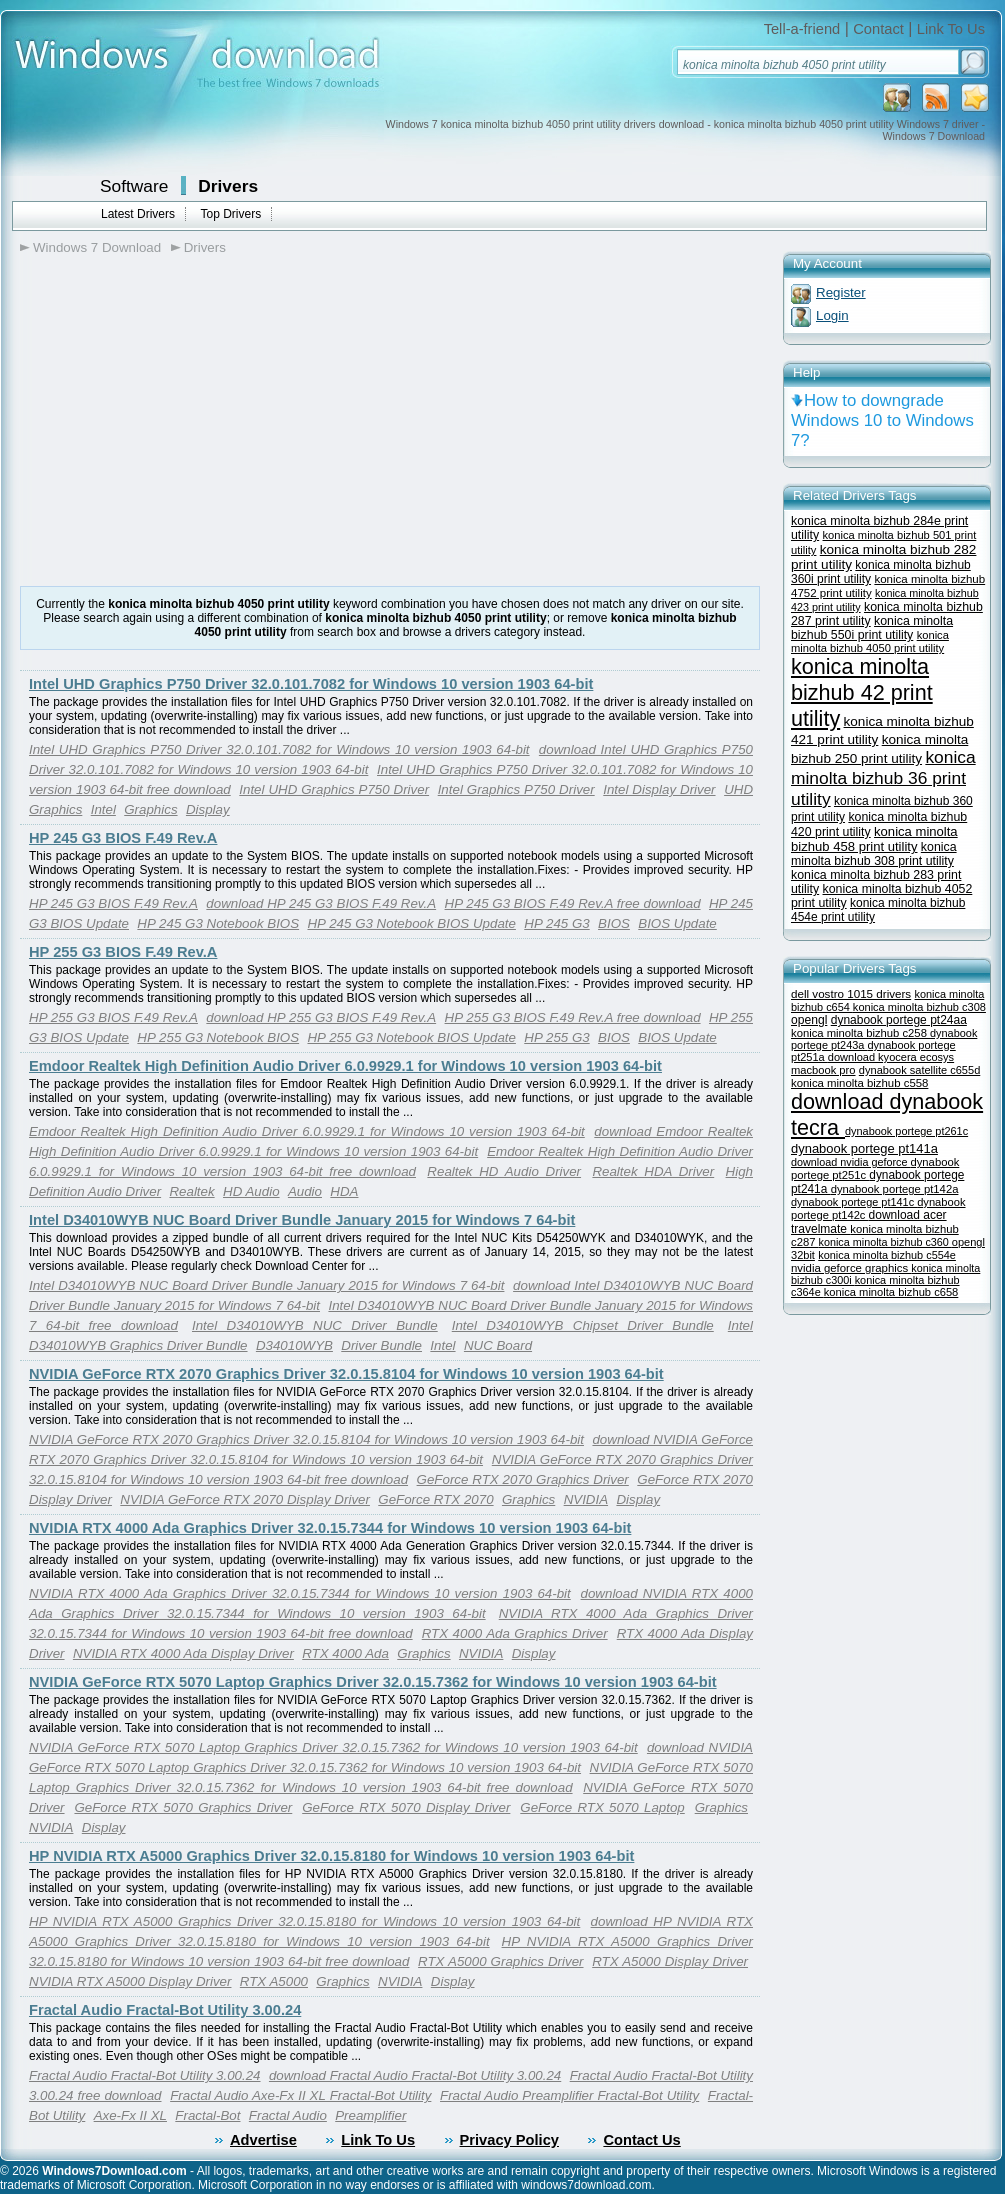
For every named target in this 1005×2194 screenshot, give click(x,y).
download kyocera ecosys (891, 1057)
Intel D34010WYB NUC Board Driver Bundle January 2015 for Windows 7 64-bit (302, 1220)
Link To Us (951, 29)
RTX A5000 (274, 1981)
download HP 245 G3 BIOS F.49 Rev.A (321, 903)
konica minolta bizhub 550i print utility (872, 628)
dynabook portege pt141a (864, 1148)
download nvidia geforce (850, 1162)
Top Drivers (230, 214)
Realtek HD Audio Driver (504, 1171)
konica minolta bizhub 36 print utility (883, 778)
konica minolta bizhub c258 (860, 1033)
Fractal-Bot (207, 2115)
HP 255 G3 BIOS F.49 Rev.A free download (573, 1017)
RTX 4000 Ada (345, 1653)
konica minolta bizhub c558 (859, 1083)
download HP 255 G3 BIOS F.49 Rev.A (321, 1017)
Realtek (191, 1191)
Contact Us (641, 2140)
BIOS (614, 923)
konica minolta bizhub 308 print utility (874, 854)
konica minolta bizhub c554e (887, 1255)
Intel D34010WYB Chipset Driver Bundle (583, 1325)
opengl (809, 1020)
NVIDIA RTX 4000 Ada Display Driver (183, 1653)
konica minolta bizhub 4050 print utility (870, 641)
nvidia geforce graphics (851, 1268)
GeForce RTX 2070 (435, 1499)
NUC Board (498, 1345)
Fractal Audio (288, 2115)
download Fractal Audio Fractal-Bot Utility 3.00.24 (415, 2075)
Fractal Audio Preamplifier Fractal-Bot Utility (569, 2095)
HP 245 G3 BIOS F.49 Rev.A (123, 838)
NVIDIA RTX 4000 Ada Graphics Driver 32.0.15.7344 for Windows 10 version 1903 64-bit (330, 1528)
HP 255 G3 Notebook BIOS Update (411, 1037)
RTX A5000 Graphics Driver (500, 1961)
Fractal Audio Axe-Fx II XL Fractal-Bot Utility (300, 2095)
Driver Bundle (381, 1345)
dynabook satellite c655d (919, 1070)
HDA (344, 1191)
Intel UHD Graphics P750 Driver (334, 789)
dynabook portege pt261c (906, 1131)
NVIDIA (586, 1499)
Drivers (228, 186)
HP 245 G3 (556, 923)
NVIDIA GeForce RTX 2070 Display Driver (245, 1499)
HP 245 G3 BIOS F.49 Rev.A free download (573, 903)
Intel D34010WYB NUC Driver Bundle (315, 1325)
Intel (103, 809)
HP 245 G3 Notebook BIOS (218, 923)
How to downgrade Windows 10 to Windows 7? (882, 420)
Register (841, 292)
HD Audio (251, 1191)
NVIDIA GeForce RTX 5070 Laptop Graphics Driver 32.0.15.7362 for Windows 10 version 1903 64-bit (373, 1682)
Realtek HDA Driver (653, 1171)
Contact (878, 29)
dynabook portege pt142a (895, 1189)
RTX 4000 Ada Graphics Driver (515, 1633)
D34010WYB (294, 1345)
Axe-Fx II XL (130, 2115)
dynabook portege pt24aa (899, 1020)
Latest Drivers (138, 214)
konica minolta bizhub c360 (885, 1242)
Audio (305, 1191)
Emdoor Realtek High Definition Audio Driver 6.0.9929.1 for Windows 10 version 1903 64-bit (345, 1066)
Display (208, 809)
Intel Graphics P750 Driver (516, 789)
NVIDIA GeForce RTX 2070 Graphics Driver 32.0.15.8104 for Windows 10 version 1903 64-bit (346, 1374)
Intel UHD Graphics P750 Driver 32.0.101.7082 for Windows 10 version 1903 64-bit (311, 684)
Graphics (150, 809)
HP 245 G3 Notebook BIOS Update (411, 923)
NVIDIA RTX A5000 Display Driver (130, 1981)
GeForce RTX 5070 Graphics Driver (183, 1807)
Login (832, 315)
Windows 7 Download (97, 247)
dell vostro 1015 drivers (851, 993)
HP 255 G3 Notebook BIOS (218, 1037)
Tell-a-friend (802, 29)
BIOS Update (677, 923)
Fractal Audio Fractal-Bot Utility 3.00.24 (165, 2010)
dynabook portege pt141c (854, 1202)
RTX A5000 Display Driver (670, 1961)
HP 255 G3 (556, 1037)
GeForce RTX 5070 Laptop (602, 1807)
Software (134, 186)
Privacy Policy (509, 2140)
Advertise (263, 2140)
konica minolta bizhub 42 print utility (862, 692)
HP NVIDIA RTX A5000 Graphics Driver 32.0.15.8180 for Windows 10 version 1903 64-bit (331, 1856)
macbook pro (823, 1070)
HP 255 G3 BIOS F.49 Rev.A (123, 952)
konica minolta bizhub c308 (919, 1007)
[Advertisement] (188, 421)
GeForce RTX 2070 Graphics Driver (523, 1479)
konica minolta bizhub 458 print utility (874, 839)
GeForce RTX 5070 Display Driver (406, 1807)
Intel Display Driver (659, 789)
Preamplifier (370, 2115)
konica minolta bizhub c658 (891, 1292)
